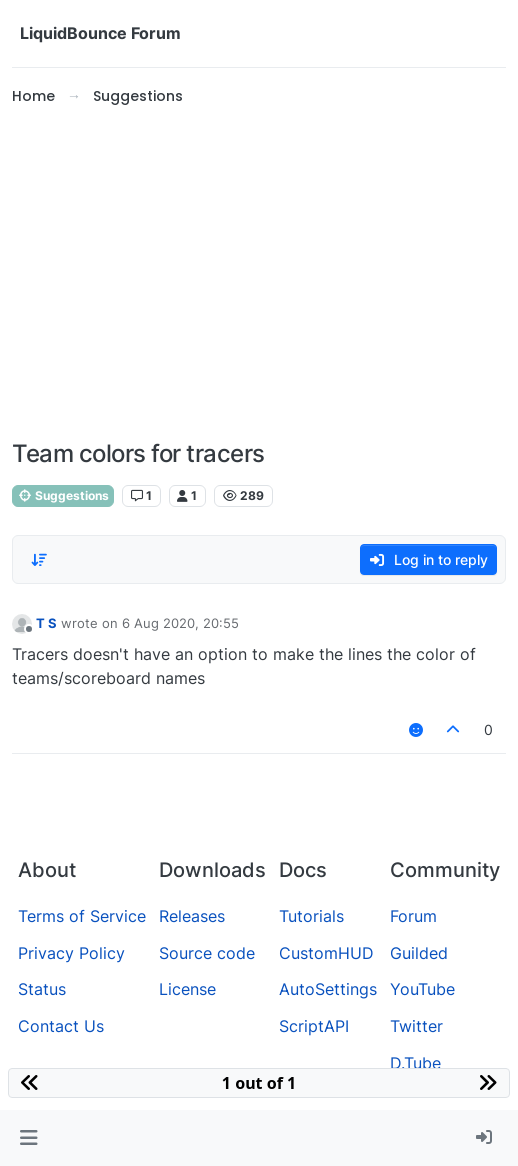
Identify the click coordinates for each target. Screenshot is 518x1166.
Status (42, 989)
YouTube (422, 989)
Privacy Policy (71, 953)
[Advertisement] (259, 274)
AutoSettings (328, 989)
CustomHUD (326, 953)
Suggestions (63, 495)
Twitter (416, 1026)
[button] (28, 1138)
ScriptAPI (314, 1026)
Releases (192, 916)
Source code (207, 953)
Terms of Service (82, 916)
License (187, 989)
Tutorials (311, 916)
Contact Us (61, 1026)
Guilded (419, 953)
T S (46, 623)
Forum (413, 916)
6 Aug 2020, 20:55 (180, 623)
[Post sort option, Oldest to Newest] (39, 560)
